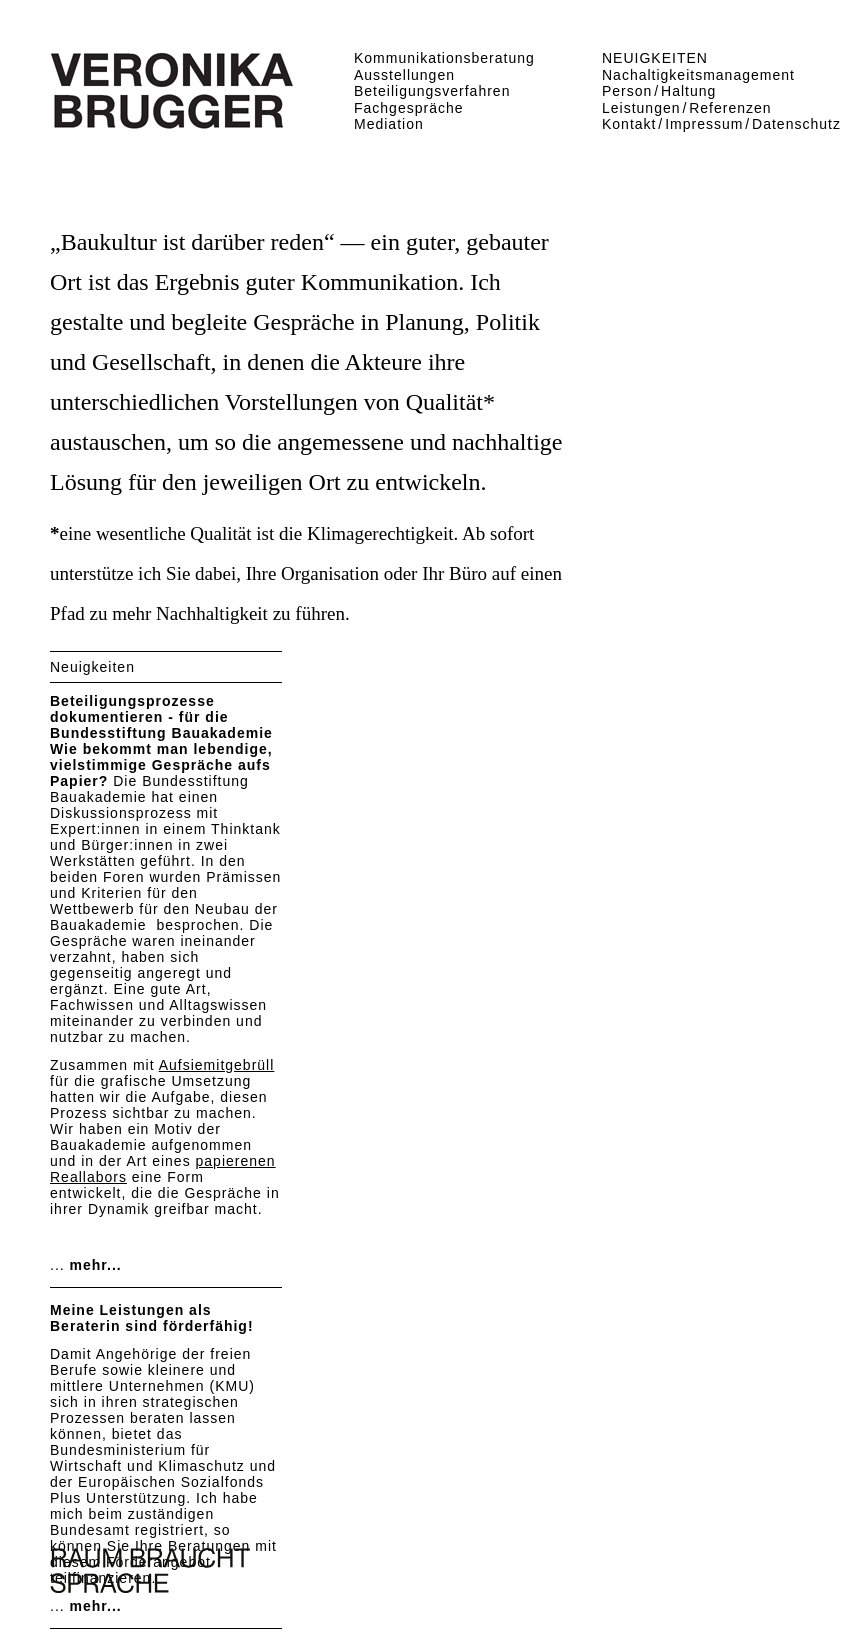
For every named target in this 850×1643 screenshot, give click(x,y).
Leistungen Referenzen (687, 108)
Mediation (389, 124)
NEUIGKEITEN (655, 58)
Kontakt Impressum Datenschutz (721, 124)
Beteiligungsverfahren (432, 91)
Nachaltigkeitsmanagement (698, 75)
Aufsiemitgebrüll (217, 1065)
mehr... (96, 1265)
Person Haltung (659, 91)
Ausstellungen (404, 75)
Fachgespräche (409, 108)
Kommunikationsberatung (444, 58)
